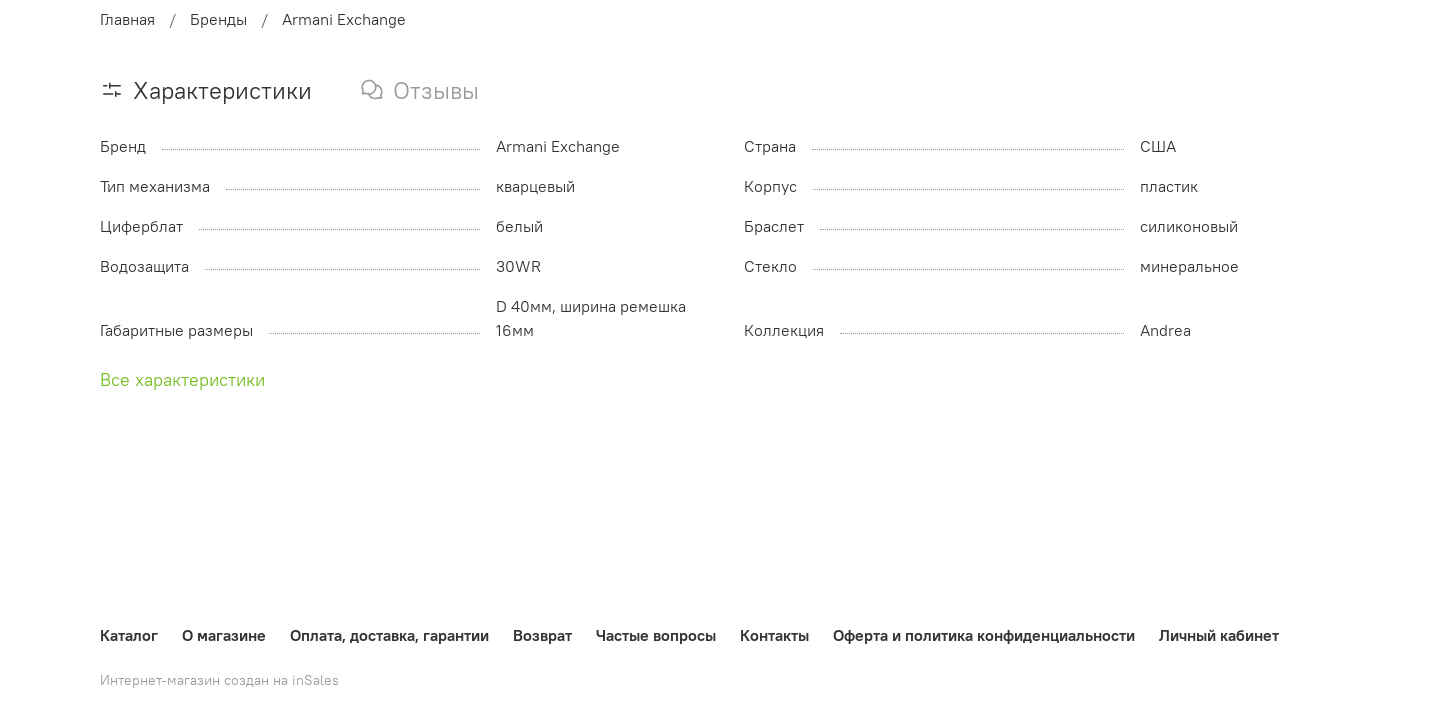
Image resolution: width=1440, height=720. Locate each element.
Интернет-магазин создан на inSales (219, 680)
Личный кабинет (1219, 635)
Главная (127, 19)
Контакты (774, 635)
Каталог (129, 635)
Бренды (218, 19)
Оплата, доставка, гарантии (389, 635)
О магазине (224, 635)
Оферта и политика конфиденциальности (984, 635)
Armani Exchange (344, 19)
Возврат (542, 635)
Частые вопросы (656, 635)
